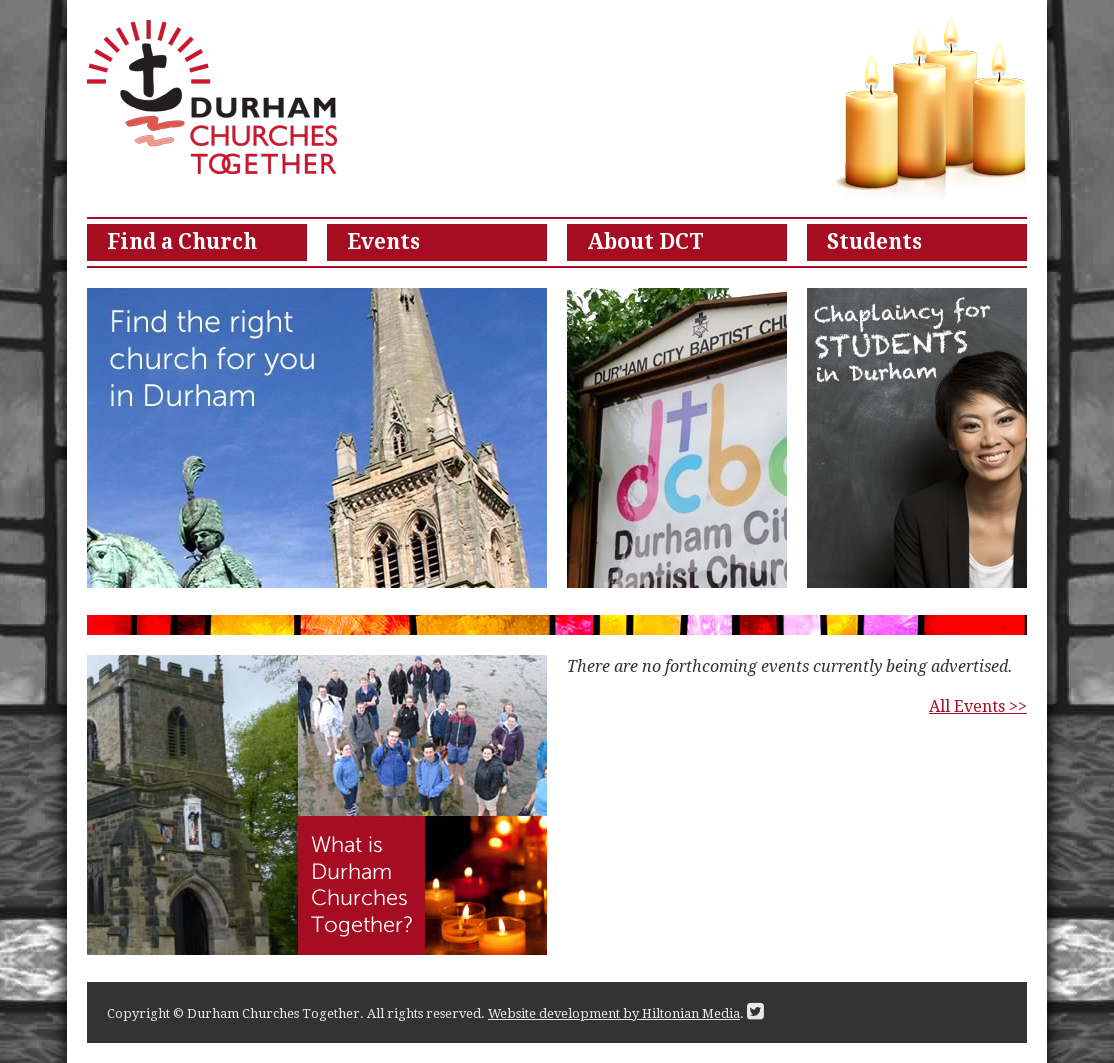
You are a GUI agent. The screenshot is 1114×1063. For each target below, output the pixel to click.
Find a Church (182, 242)
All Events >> (978, 706)
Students (874, 242)
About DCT (645, 242)
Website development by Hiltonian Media (614, 1013)
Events (383, 242)
